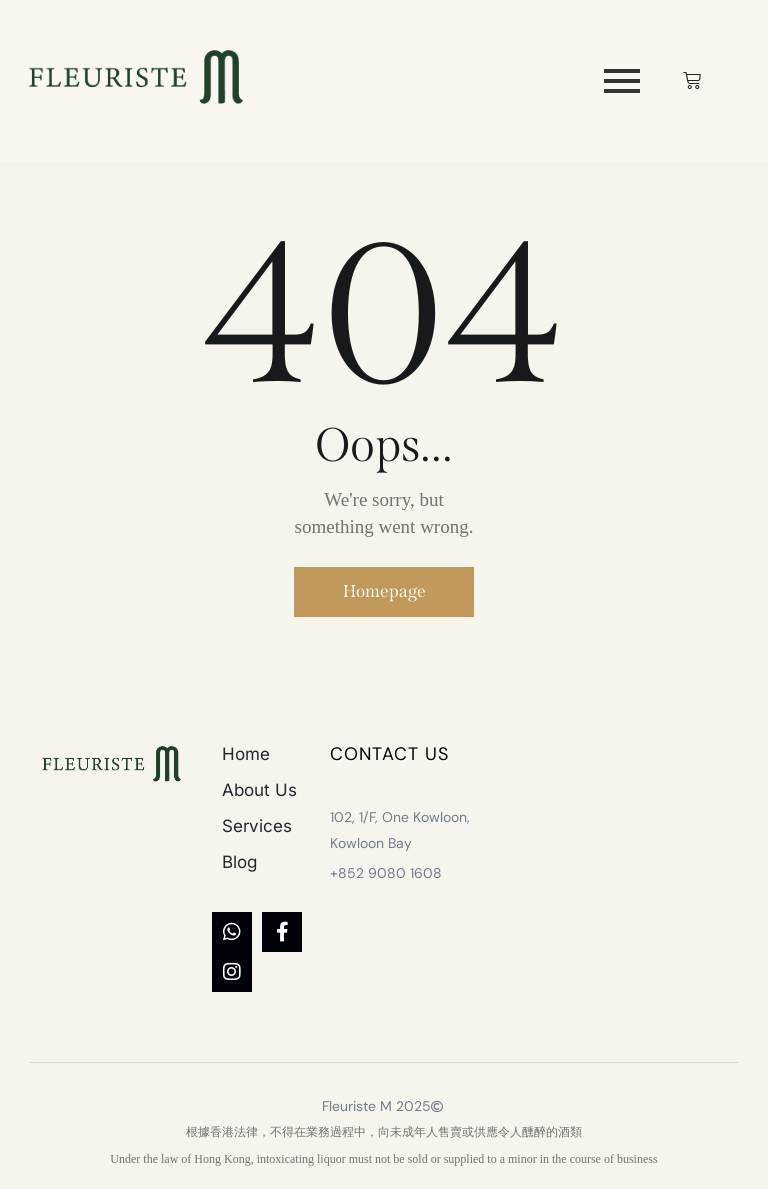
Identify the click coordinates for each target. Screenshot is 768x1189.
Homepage (384, 594)
